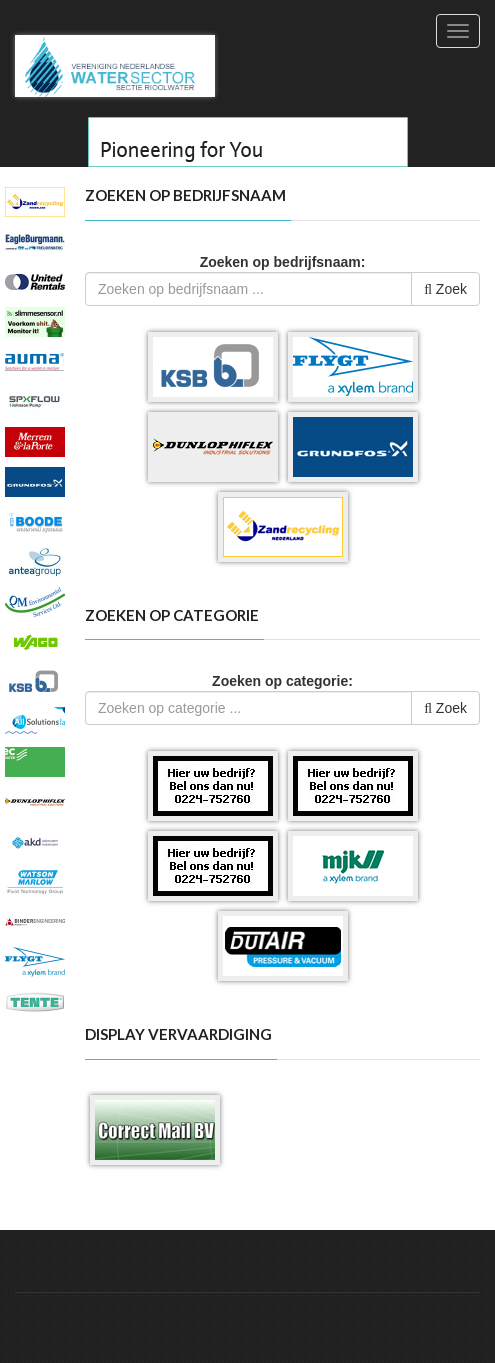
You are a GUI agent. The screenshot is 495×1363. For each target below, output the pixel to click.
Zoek (445, 289)
